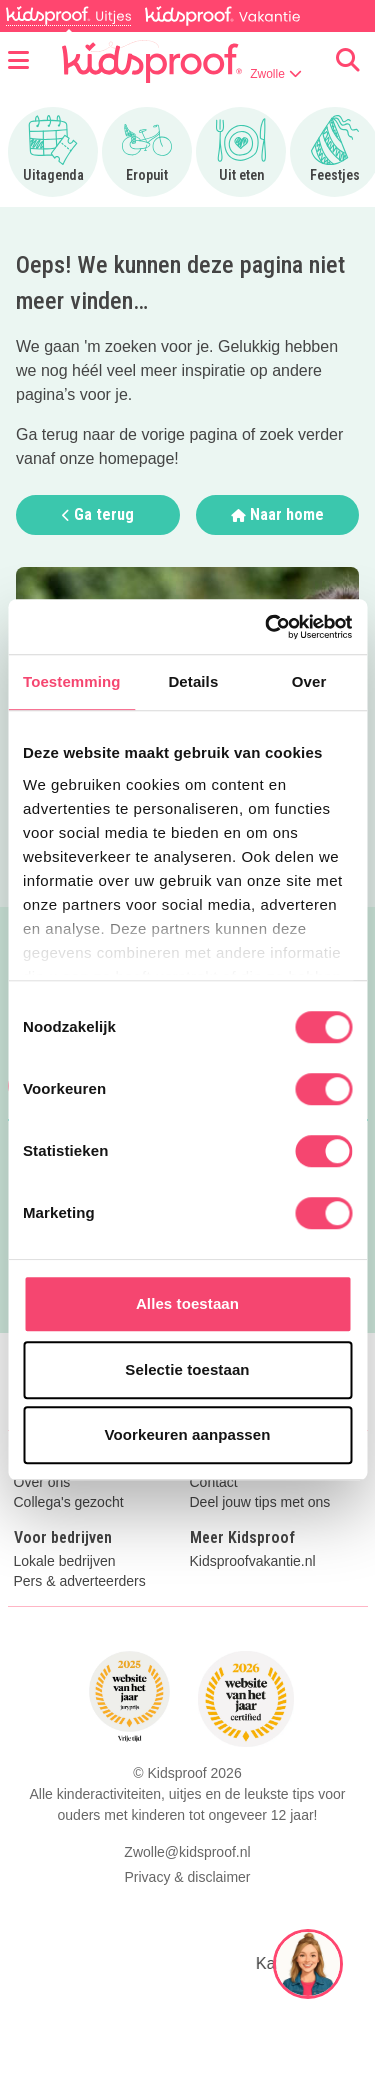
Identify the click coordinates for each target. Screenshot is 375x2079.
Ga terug (98, 514)
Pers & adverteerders (80, 1581)
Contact (214, 1482)
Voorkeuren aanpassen (188, 1434)
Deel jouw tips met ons (260, 1502)
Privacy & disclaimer (187, 1877)
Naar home (277, 514)
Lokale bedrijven (65, 1561)
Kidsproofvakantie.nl (253, 1561)
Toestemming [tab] (72, 681)
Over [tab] (309, 681)
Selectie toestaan (187, 1369)
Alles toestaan (187, 1303)
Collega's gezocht (69, 1502)
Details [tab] (193, 681)
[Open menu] (18, 61)
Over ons (42, 1482)
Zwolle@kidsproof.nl (187, 1852)
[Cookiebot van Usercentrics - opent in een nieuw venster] (267, 627)
